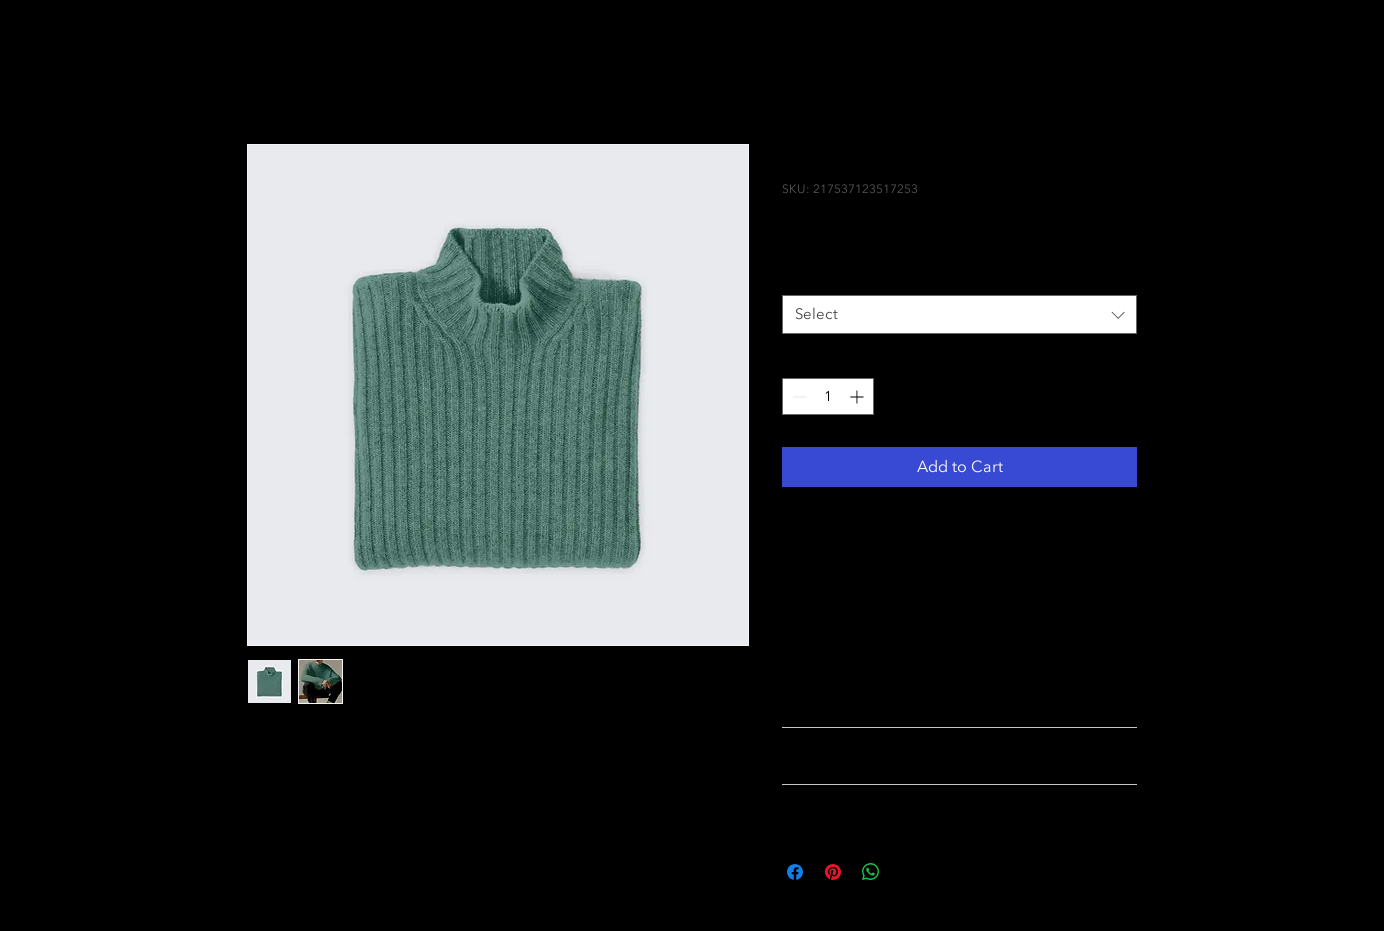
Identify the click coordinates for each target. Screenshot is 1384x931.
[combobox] (959, 314)
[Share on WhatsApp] (871, 872)
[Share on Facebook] (795, 872)
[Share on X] (909, 872)
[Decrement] (797, 396)
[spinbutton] (828, 396)
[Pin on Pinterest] (833, 872)
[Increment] (858, 396)
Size (800, 277)
